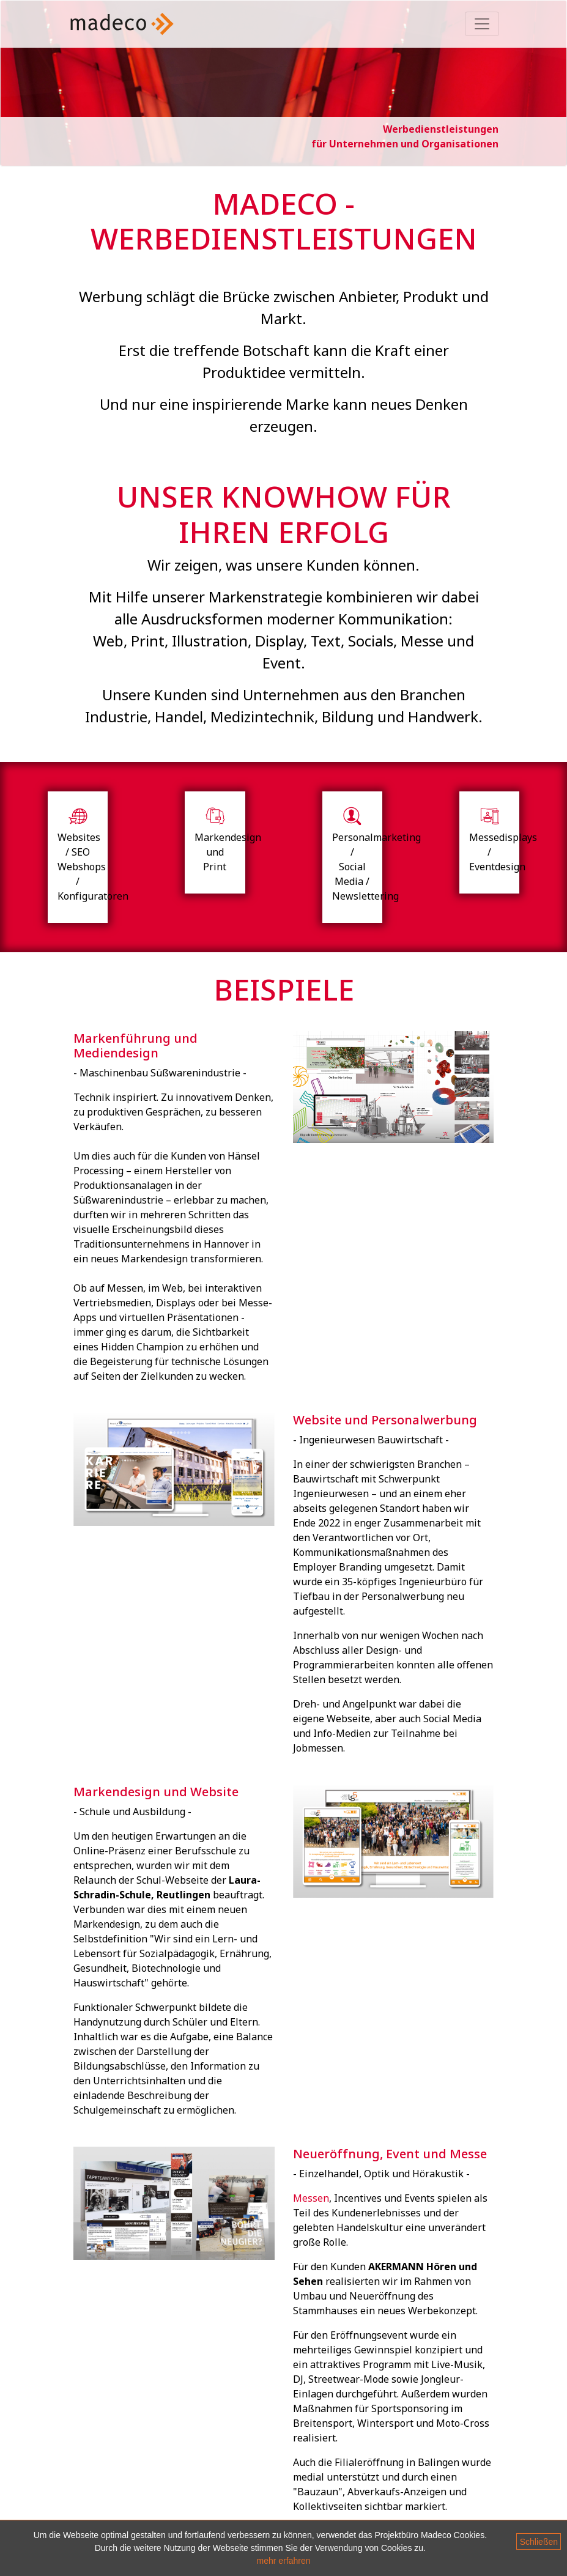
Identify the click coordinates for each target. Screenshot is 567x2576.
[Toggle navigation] (482, 24)
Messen (311, 2198)
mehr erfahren (284, 2561)
